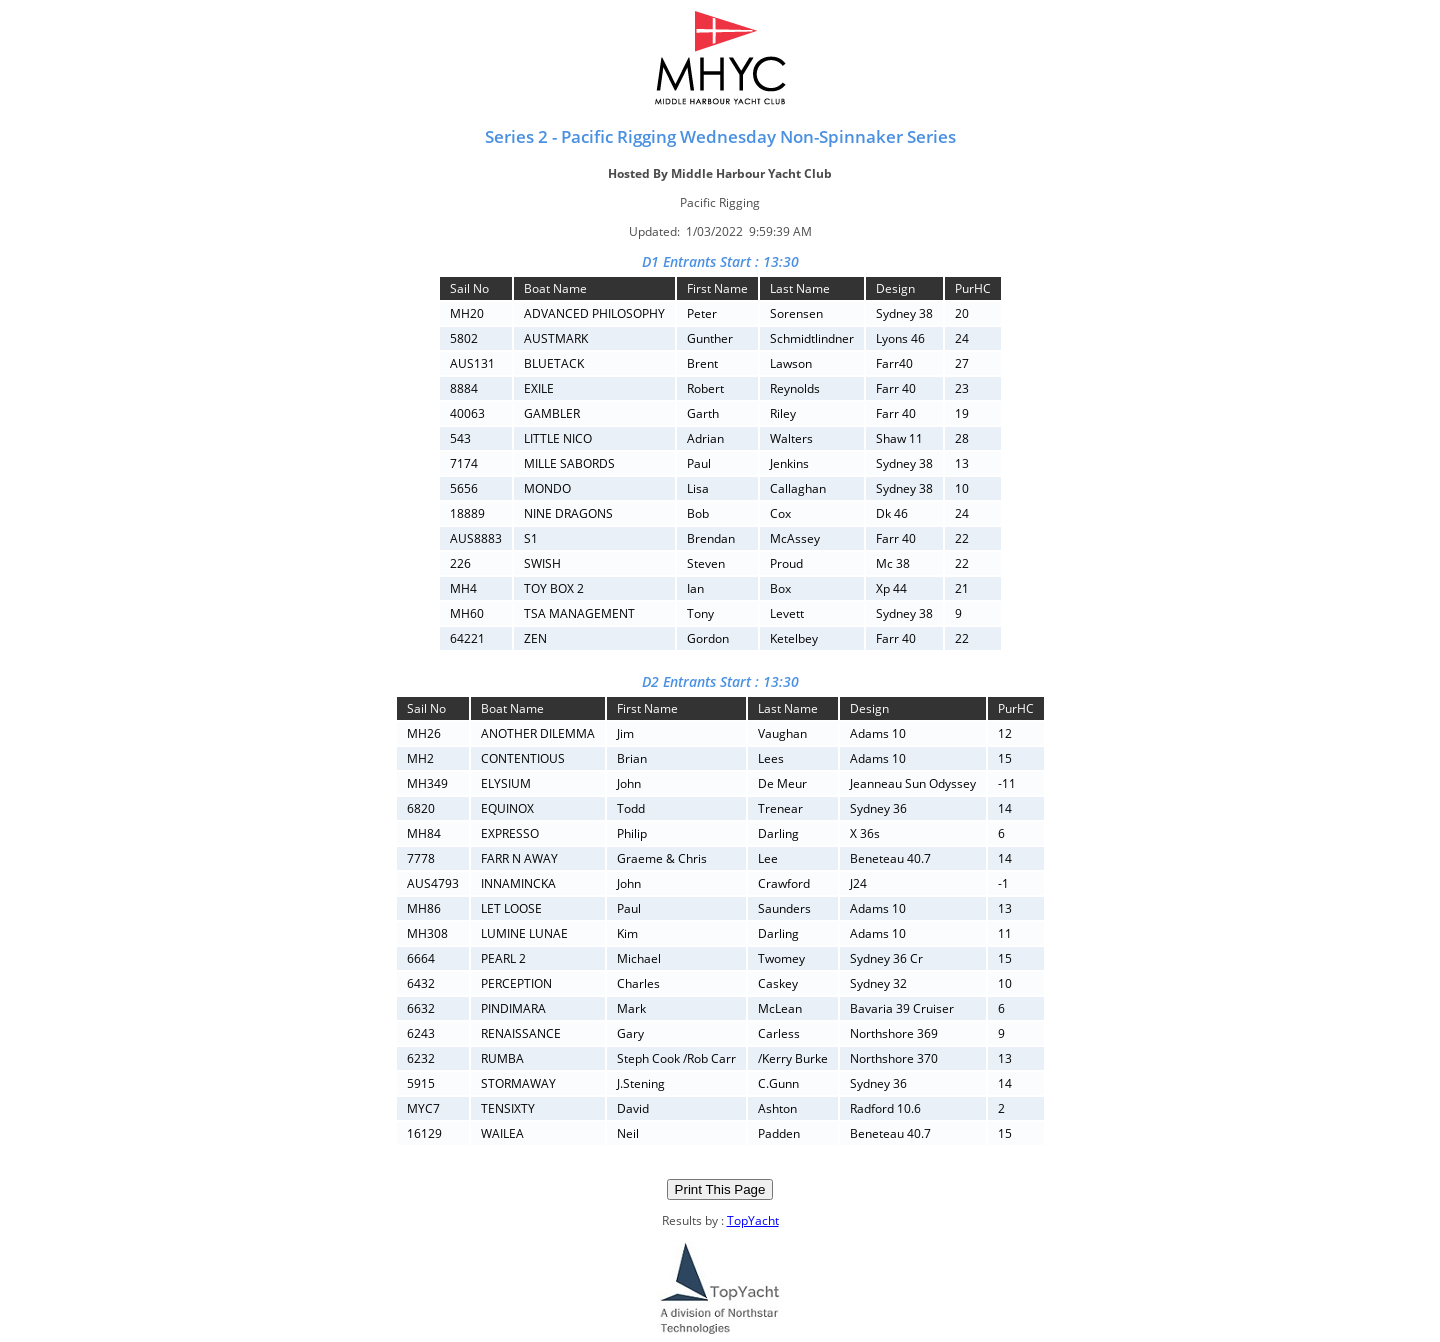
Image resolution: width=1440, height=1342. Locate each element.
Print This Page (720, 1189)
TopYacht (753, 1220)
